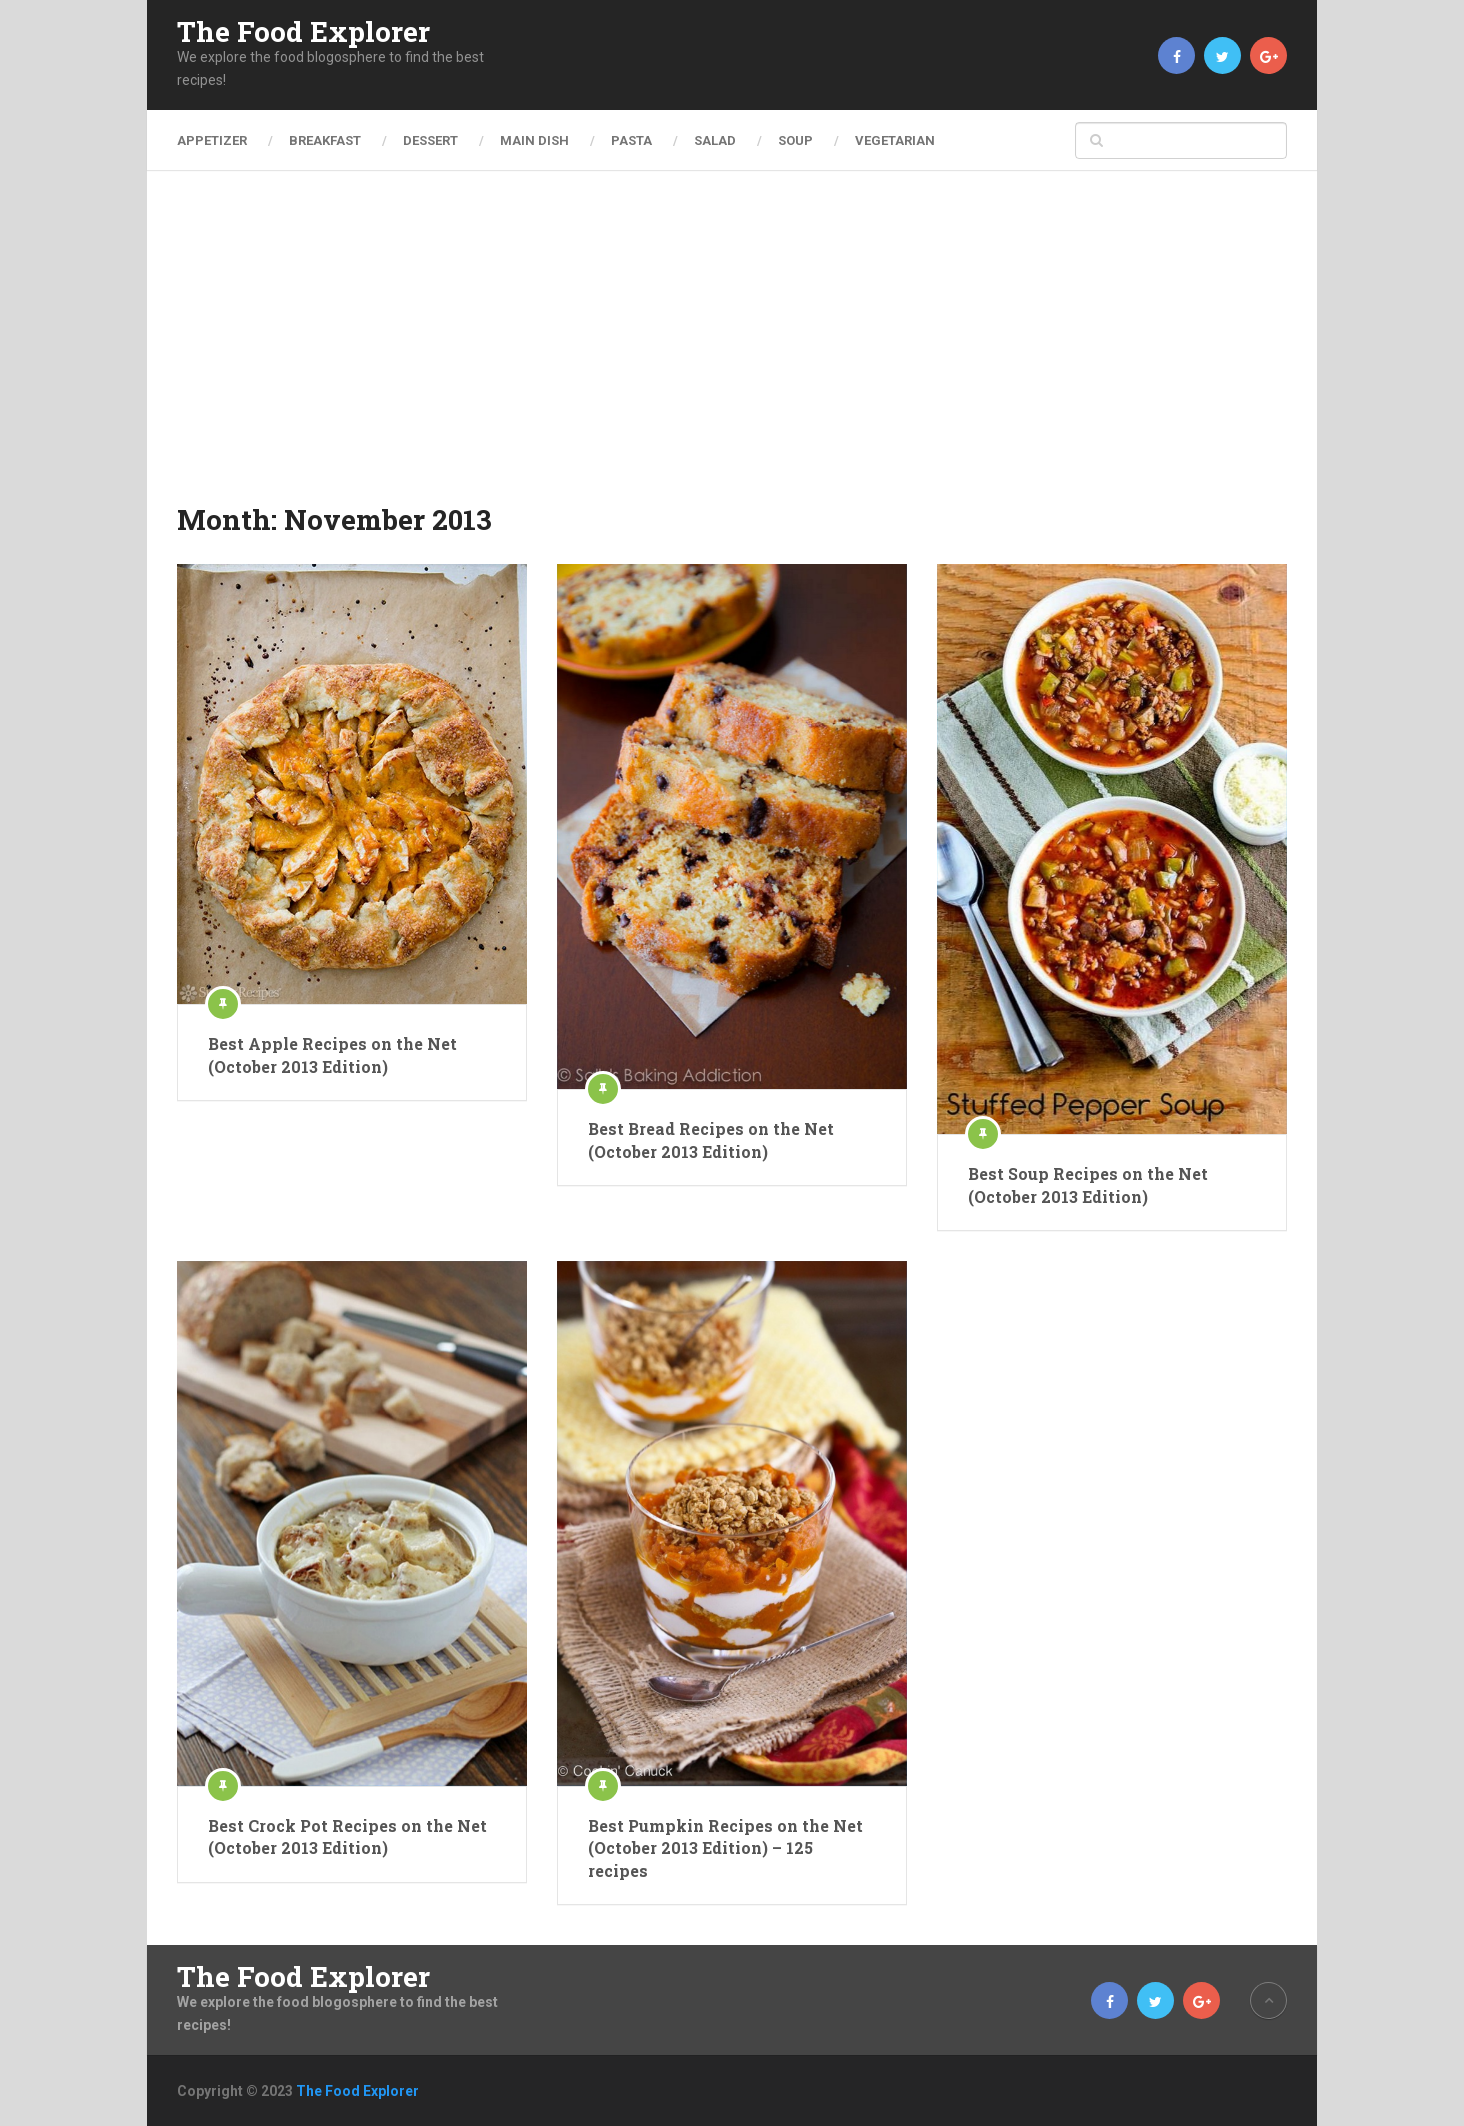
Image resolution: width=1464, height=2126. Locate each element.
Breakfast (325, 140)
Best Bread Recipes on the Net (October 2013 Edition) (711, 1139)
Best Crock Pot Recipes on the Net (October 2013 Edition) (347, 1836)
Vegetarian (895, 140)
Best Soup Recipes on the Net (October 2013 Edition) (1088, 1184)
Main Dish (534, 140)
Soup (795, 140)
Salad (715, 140)
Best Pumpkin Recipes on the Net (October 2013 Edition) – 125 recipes (725, 1848)
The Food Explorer (303, 32)
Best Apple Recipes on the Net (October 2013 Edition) (332, 1054)
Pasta (631, 140)
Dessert (430, 140)
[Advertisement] (732, 350)
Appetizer (212, 140)
